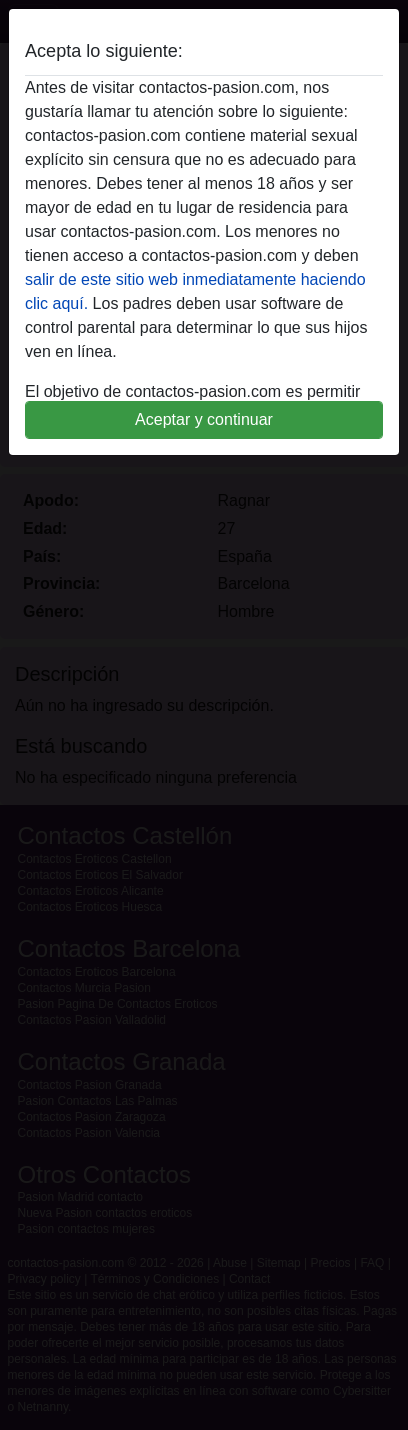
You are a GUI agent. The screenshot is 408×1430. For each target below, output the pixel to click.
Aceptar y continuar (204, 419)
